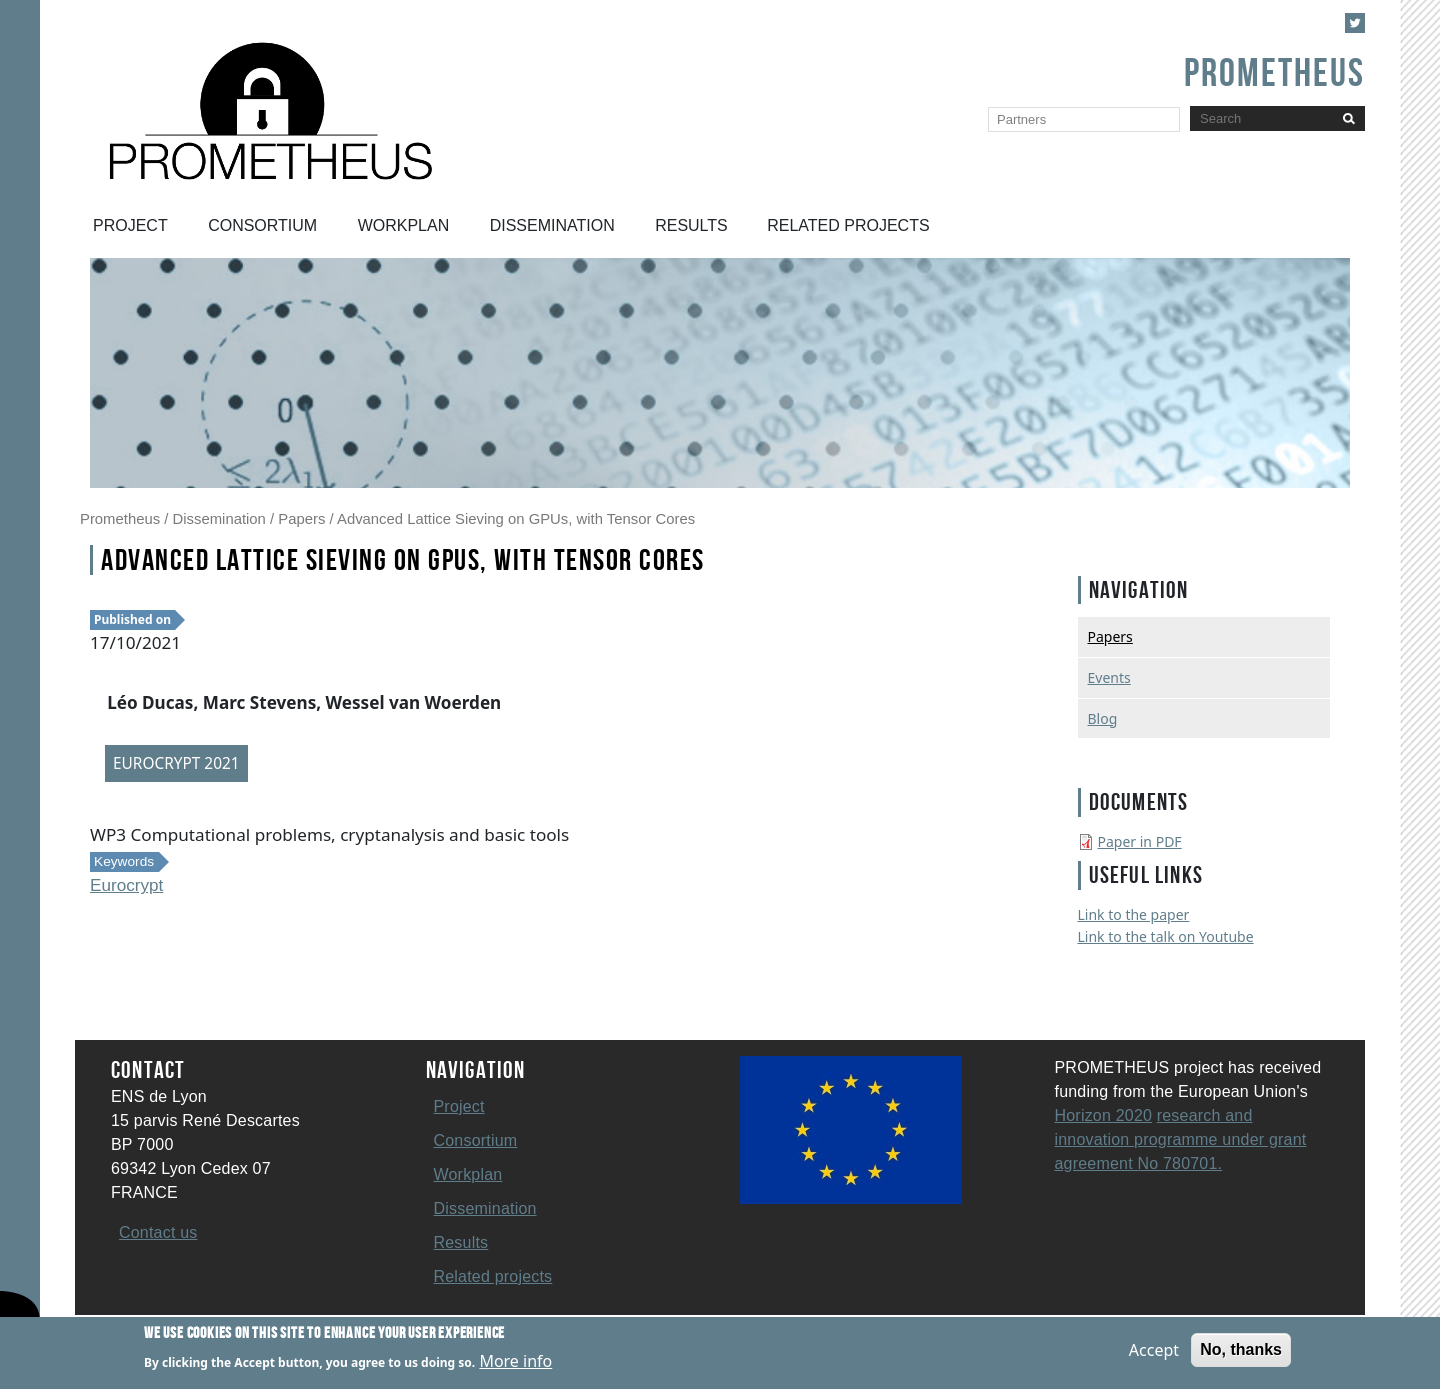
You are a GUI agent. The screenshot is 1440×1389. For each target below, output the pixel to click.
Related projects (848, 225)
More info (515, 1363)
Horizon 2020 (1104, 1115)
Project (130, 225)
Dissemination (552, 225)
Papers (301, 519)
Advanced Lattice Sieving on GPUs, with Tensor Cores (516, 519)
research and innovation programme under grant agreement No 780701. (1181, 1139)
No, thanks (1241, 1351)
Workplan (404, 225)
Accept (1154, 1352)
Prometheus (120, 519)
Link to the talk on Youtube (1166, 936)
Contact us (158, 1232)
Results (691, 225)
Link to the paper (1134, 914)
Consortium (262, 225)
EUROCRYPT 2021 (176, 763)
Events (1109, 677)
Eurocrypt (126, 885)
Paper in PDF (1140, 841)
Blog (1103, 718)
